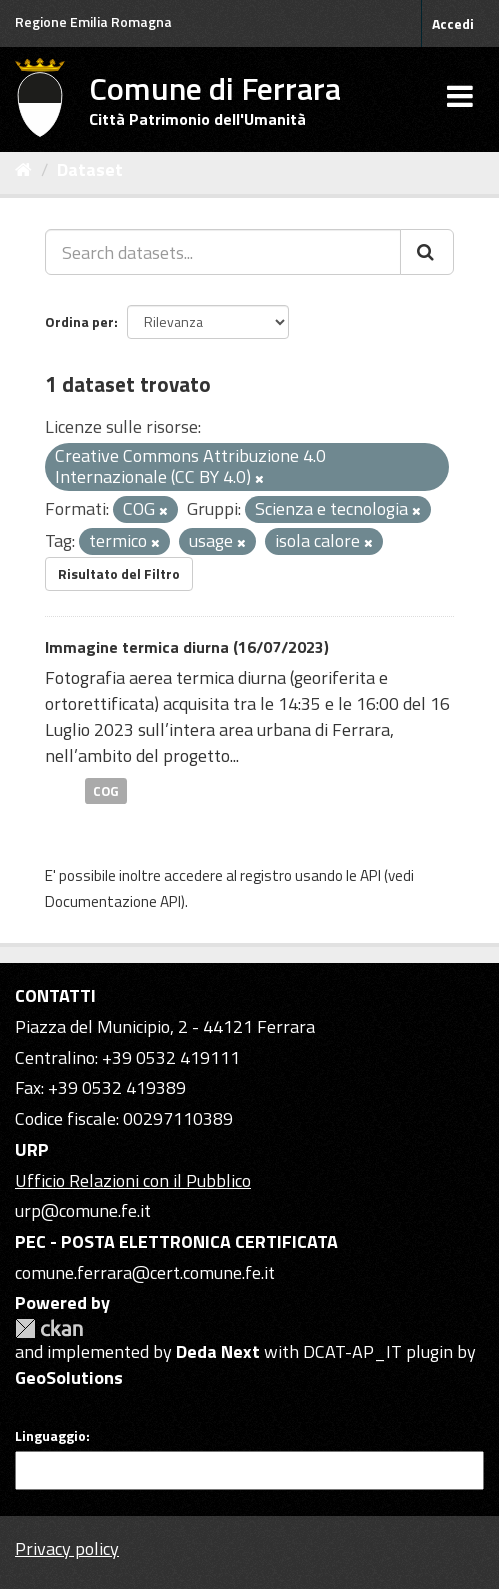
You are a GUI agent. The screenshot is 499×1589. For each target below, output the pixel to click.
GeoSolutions (69, 1377)
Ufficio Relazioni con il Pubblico (133, 1180)
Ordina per (79, 321)
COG (106, 790)
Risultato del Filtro (119, 573)
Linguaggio (50, 1436)
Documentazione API (113, 901)
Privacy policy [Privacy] (67, 1548)
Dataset (90, 169)
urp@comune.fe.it (83, 1210)
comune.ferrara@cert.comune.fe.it (145, 1272)
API (370, 875)
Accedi (453, 23)
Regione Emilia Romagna (93, 21)
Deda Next (218, 1351)
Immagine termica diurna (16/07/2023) (187, 647)
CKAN (49, 1328)
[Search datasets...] (223, 252)
